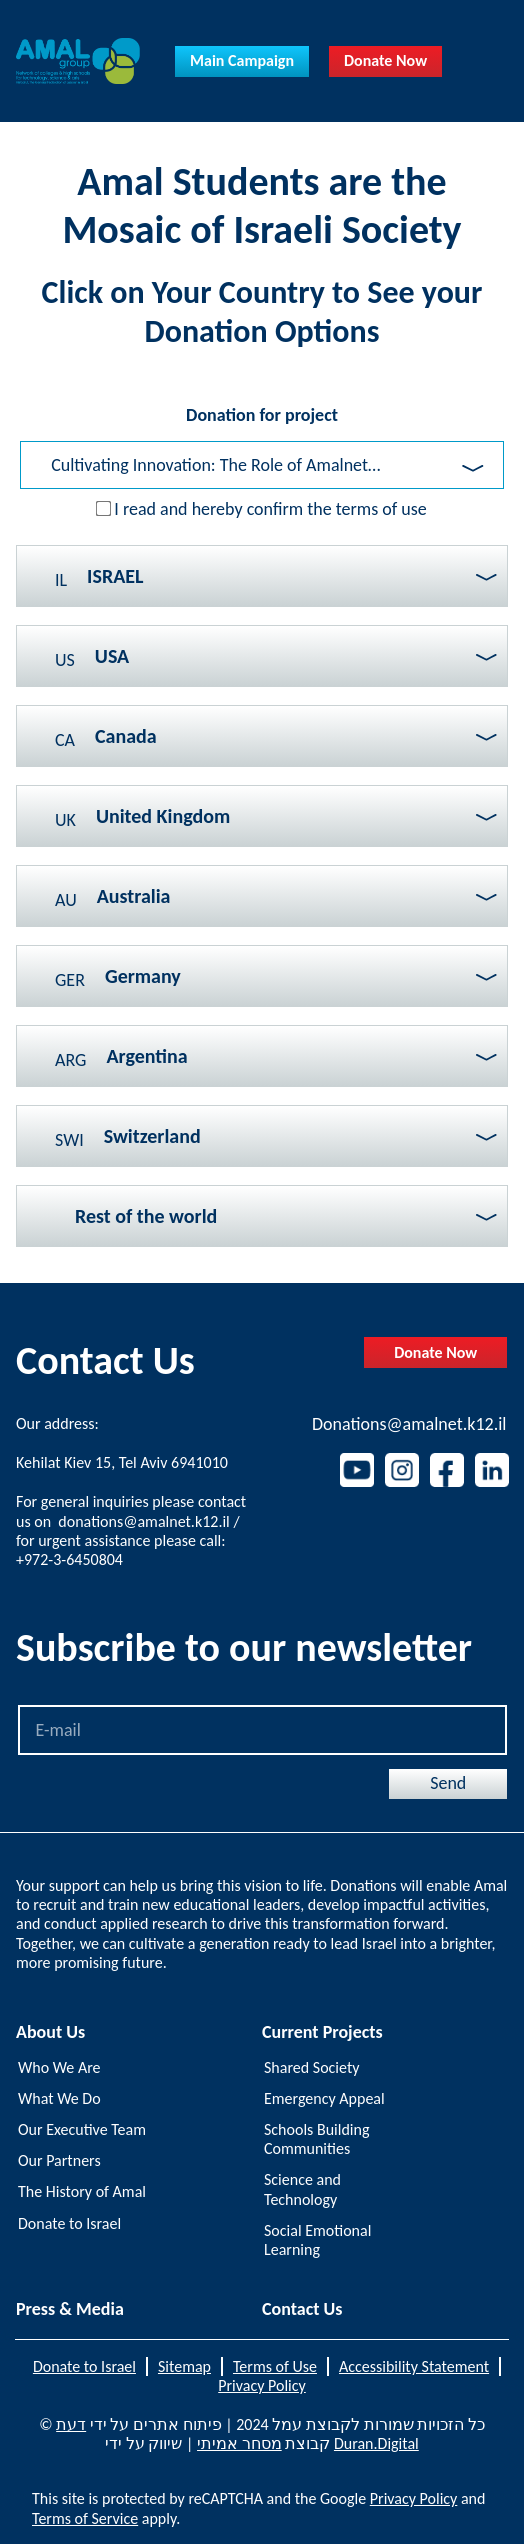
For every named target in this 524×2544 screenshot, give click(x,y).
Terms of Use (275, 2366)
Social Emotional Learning (317, 2240)
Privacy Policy (262, 2385)
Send (448, 1783)
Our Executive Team (82, 2129)
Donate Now (385, 60)
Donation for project (262, 415)
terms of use (381, 509)
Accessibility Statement (414, 2366)
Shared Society (311, 2067)
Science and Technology (302, 2189)
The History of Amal (82, 2191)
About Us (50, 2032)
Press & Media (70, 2309)
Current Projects (322, 2032)
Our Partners (59, 2160)
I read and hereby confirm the (270, 509)
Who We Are (59, 2067)
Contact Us (302, 2309)
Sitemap (184, 2366)
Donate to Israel (69, 2223)
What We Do (59, 2098)
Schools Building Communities (316, 2139)
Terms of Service (85, 2518)
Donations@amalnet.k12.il (409, 1424)
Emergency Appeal (324, 2098)
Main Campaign (242, 60)
